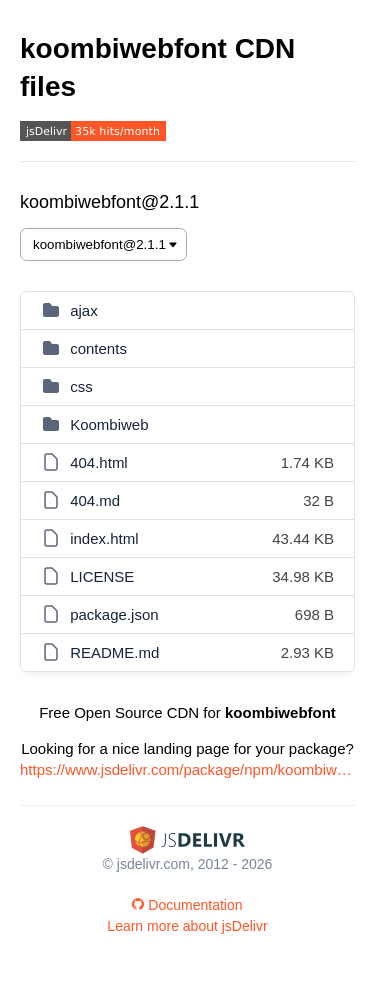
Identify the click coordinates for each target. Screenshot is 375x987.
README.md (114, 652)
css (81, 386)
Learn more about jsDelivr (187, 926)
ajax (84, 310)
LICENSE (102, 576)
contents (98, 348)
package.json (114, 614)
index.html (104, 538)
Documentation (187, 905)
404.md (95, 500)
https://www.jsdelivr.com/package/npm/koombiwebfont (187, 769)
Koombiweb (109, 424)
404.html (99, 462)
